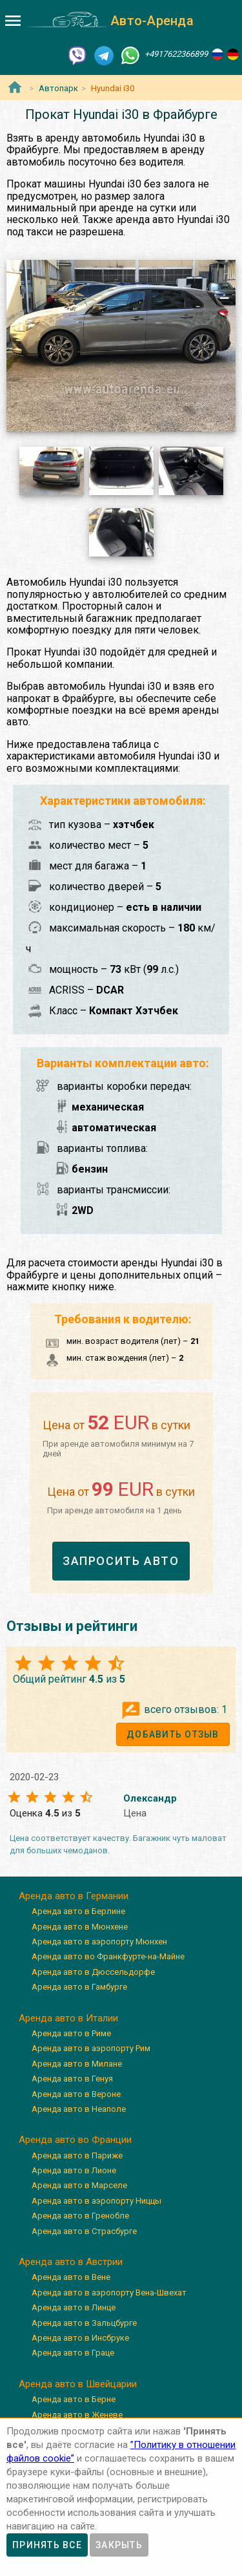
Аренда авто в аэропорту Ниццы (96, 2201)
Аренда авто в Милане (77, 2064)
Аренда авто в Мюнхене (80, 1927)
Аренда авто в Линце (74, 2307)
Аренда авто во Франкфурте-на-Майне (108, 1956)
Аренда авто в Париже (77, 2155)
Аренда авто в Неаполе (79, 2109)
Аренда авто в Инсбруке (80, 2338)
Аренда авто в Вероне (76, 2094)
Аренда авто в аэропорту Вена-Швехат (109, 2292)
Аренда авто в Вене (71, 2277)
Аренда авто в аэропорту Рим (91, 2048)
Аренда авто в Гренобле (80, 2215)
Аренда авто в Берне (74, 2399)
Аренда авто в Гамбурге (79, 1987)
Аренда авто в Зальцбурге (84, 2323)
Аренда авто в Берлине (78, 1911)
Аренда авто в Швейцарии (78, 2384)
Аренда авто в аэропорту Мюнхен (99, 1941)
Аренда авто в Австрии (71, 2262)
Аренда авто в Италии (68, 2018)
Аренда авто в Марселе (79, 2185)
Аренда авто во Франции (75, 2139)
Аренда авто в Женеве (77, 2415)
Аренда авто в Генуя (72, 2078)
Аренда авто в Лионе (74, 2170)
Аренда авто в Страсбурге (84, 2231)
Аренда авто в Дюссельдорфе (93, 1972)
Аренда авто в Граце (73, 2353)
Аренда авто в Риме (71, 2033)
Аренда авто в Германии (73, 1896)
